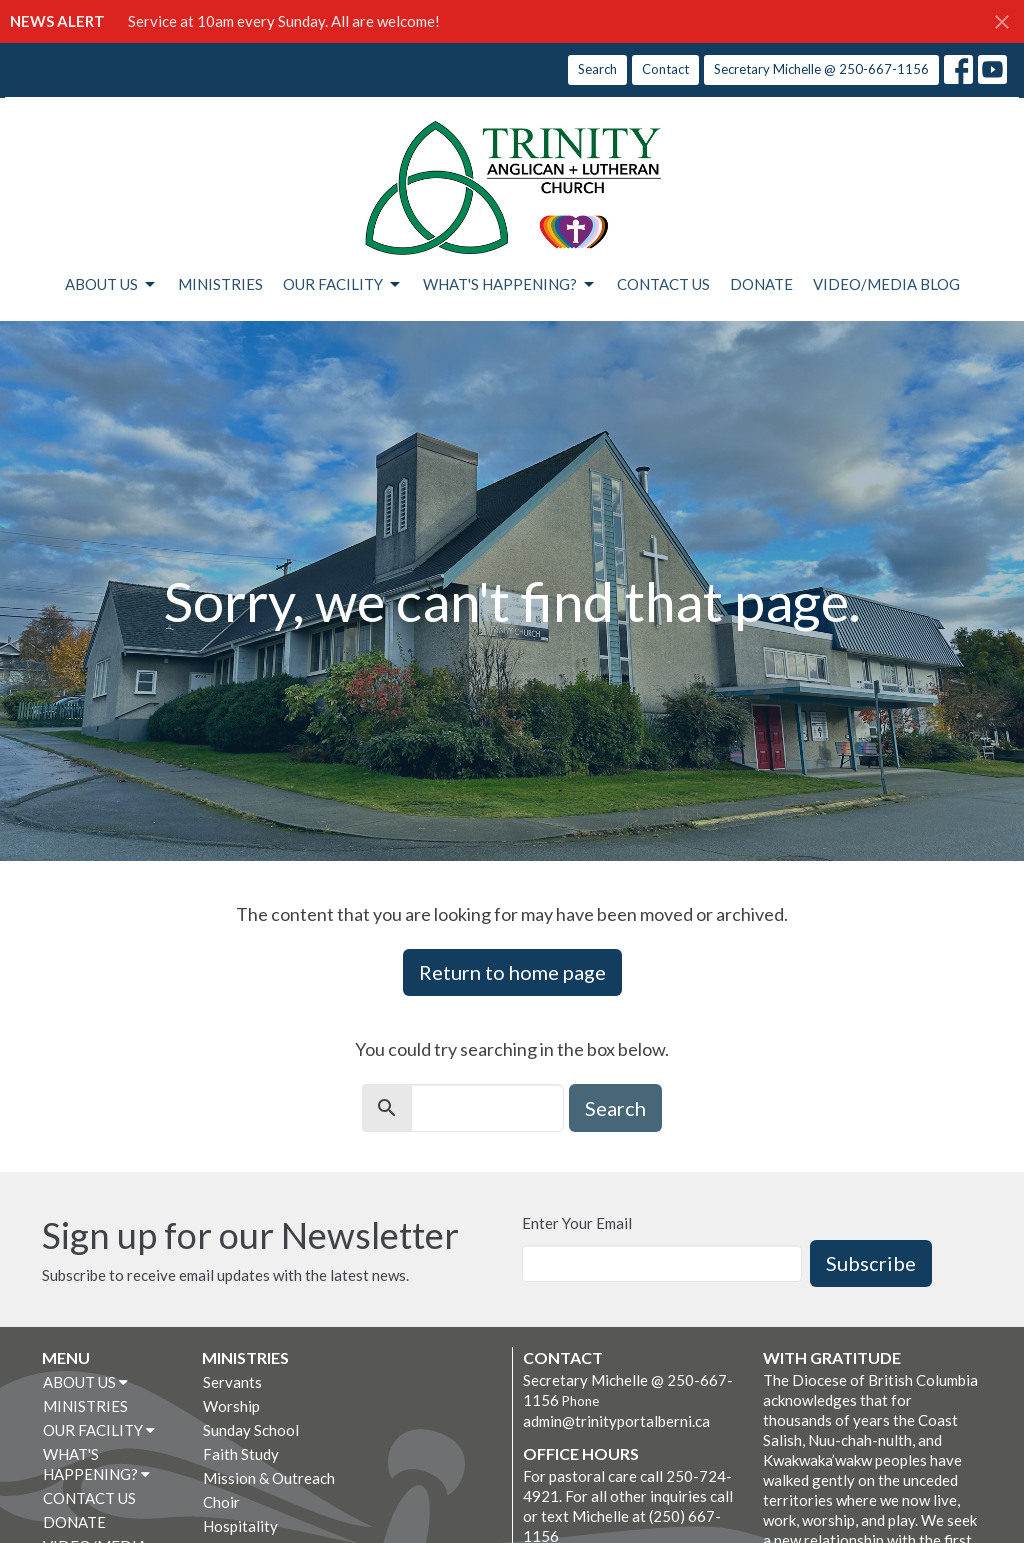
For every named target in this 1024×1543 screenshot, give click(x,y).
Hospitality (240, 1526)
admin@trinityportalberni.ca (616, 1421)
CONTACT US (663, 284)
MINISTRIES (220, 284)
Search (597, 69)
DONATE (761, 284)
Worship (231, 1406)
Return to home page (512, 972)
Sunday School (251, 1430)
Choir (221, 1502)
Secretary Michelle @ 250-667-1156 (821, 69)
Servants (232, 1382)
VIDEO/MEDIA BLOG (886, 284)
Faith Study (241, 1454)
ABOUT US (111, 285)
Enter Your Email (577, 1223)
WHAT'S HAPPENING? (510, 285)
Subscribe (871, 1263)
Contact (665, 69)
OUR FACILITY (343, 285)
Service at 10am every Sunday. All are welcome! (284, 21)
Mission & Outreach (269, 1478)
